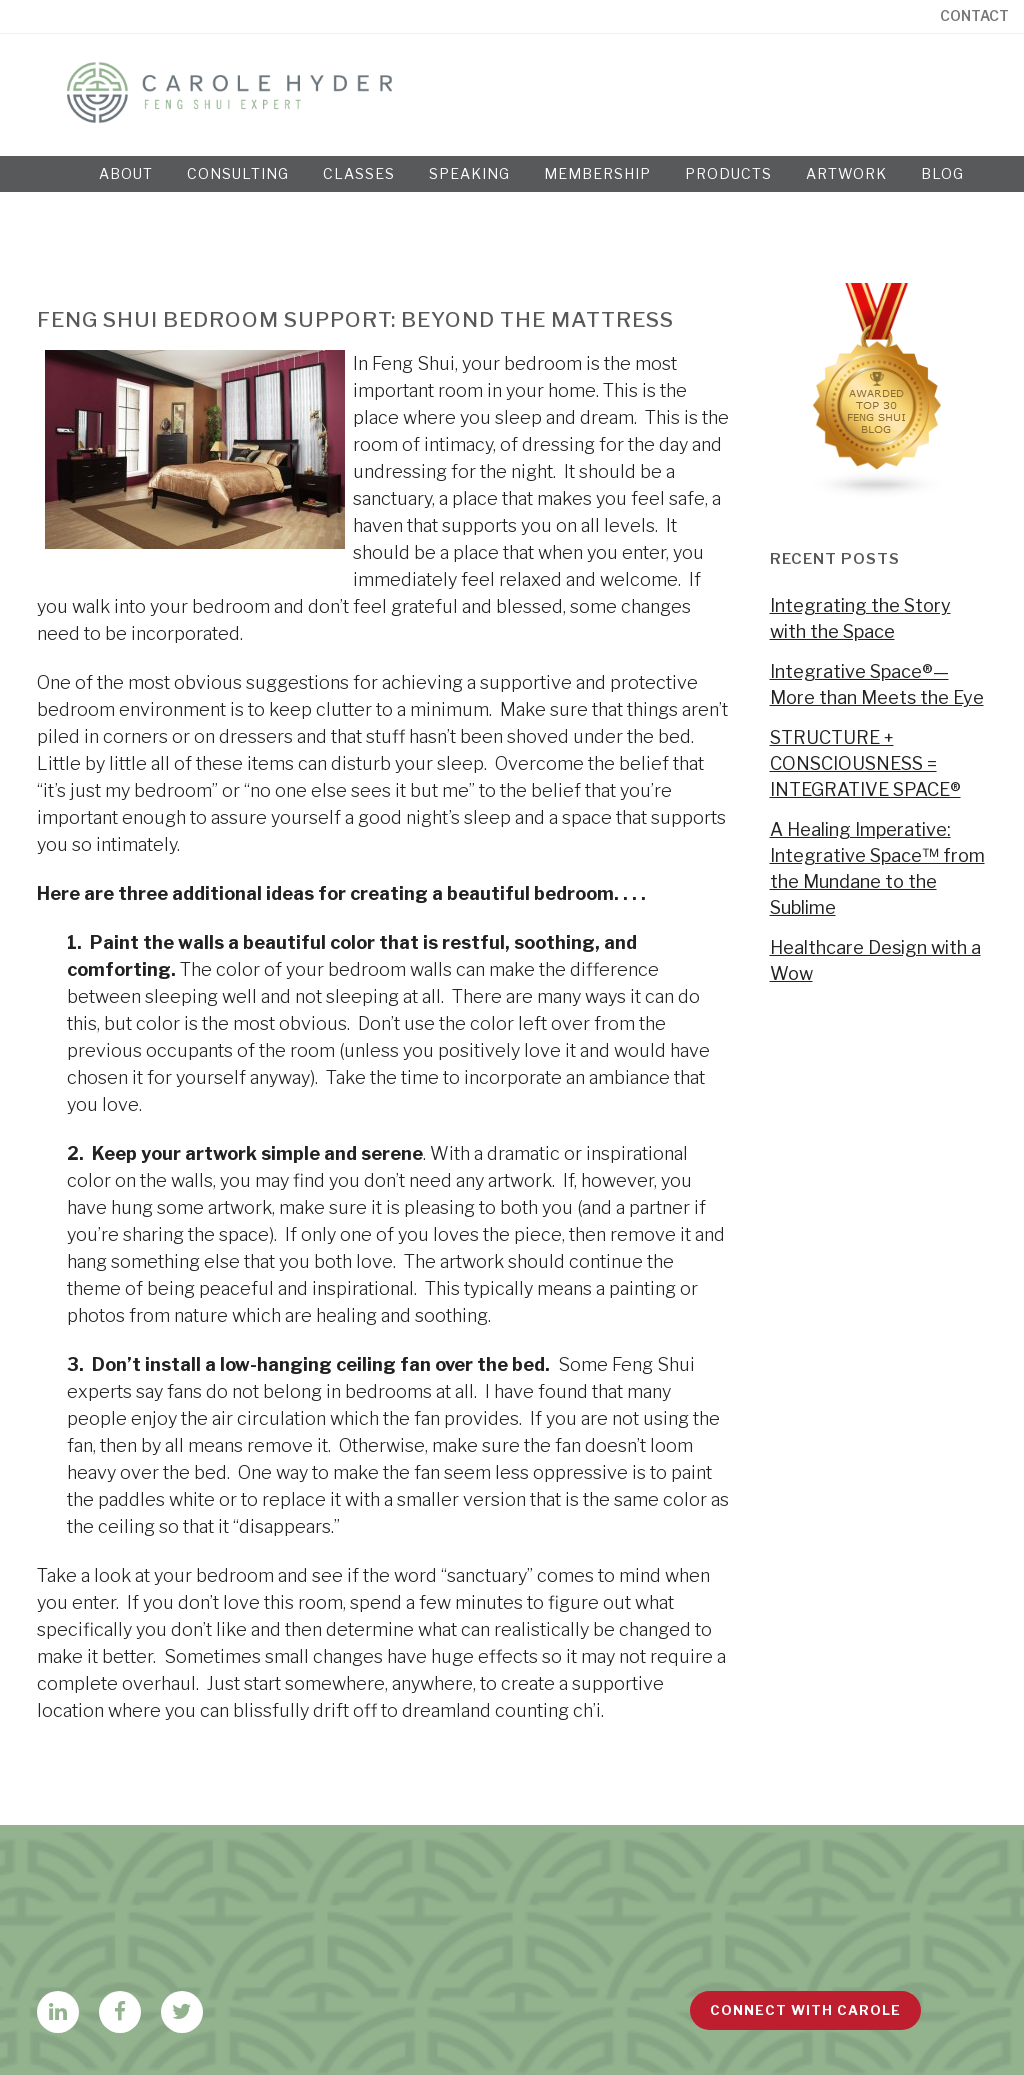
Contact (974, 16)
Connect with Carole (805, 2010)
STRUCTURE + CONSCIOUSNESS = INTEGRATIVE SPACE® (865, 763)
